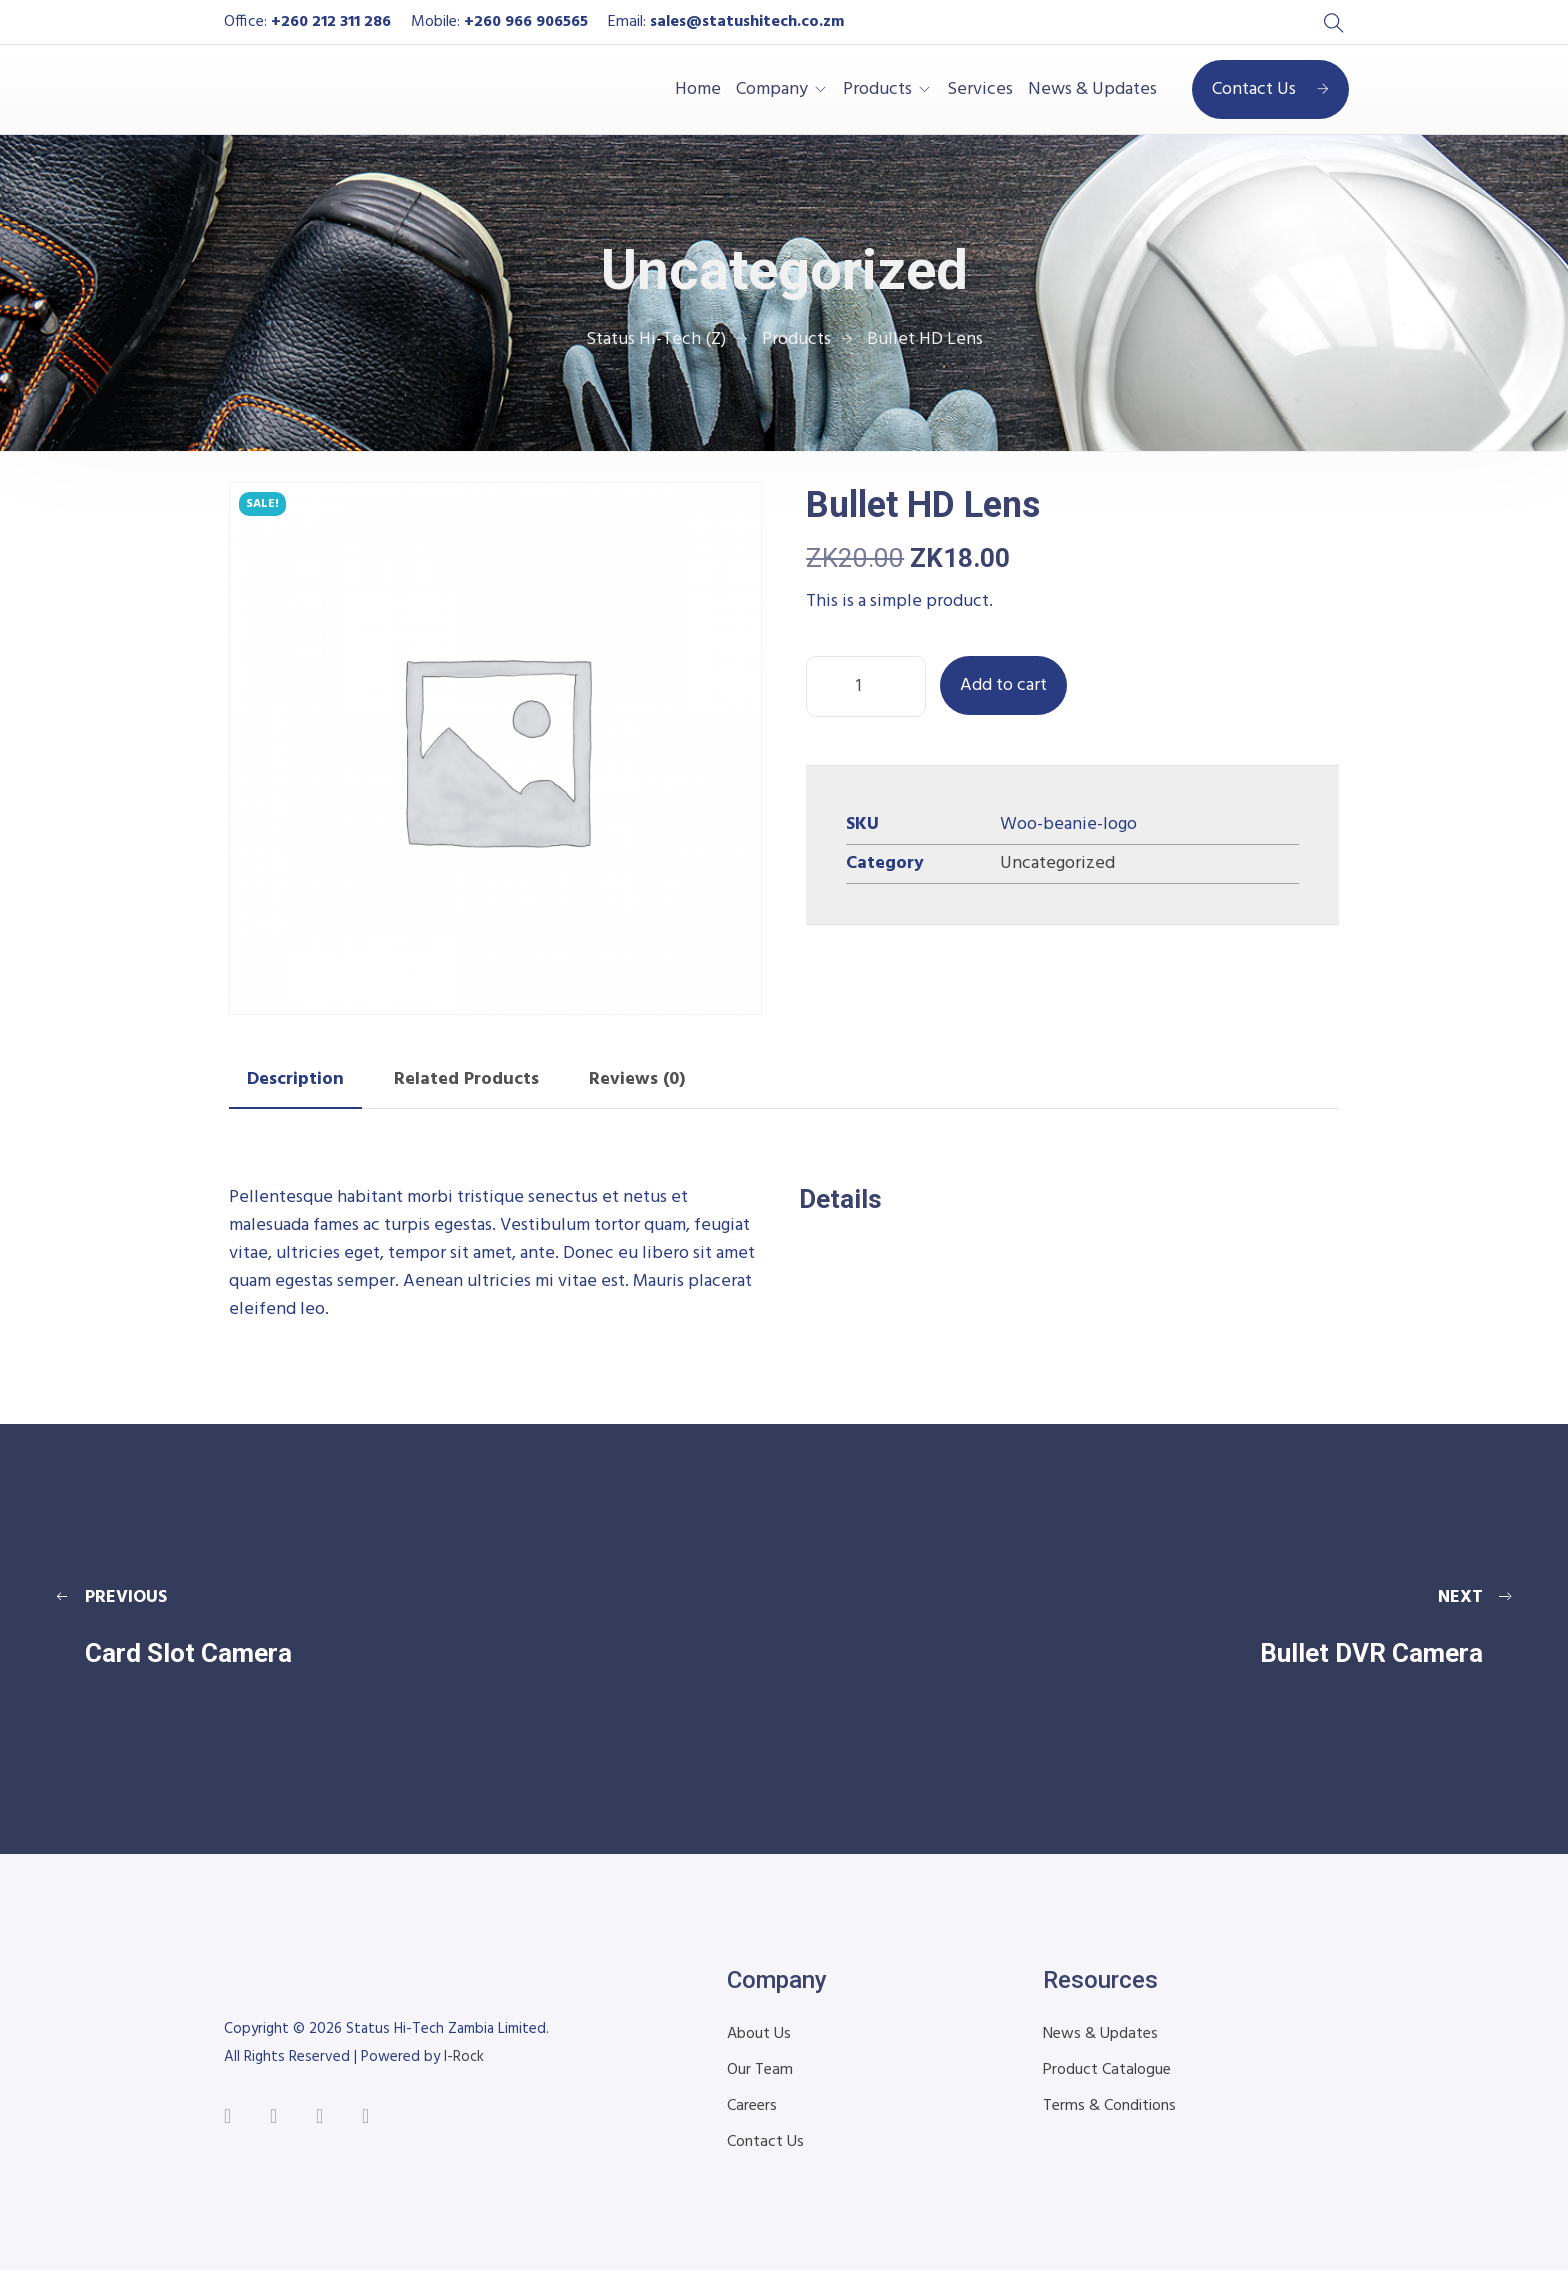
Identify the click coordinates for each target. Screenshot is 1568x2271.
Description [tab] (295, 1079)
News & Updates (1092, 90)
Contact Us (1270, 89)
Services (980, 90)
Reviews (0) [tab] (637, 1079)
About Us (759, 2034)
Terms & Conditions (1109, 2106)
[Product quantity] (866, 686)
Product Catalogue (1107, 2070)
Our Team (760, 2070)
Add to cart (1003, 685)
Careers (752, 2106)
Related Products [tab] (466, 1079)
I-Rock (464, 2057)
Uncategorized (1057, 863)
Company (772, 90)
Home (698, 90)
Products (877, 90)
